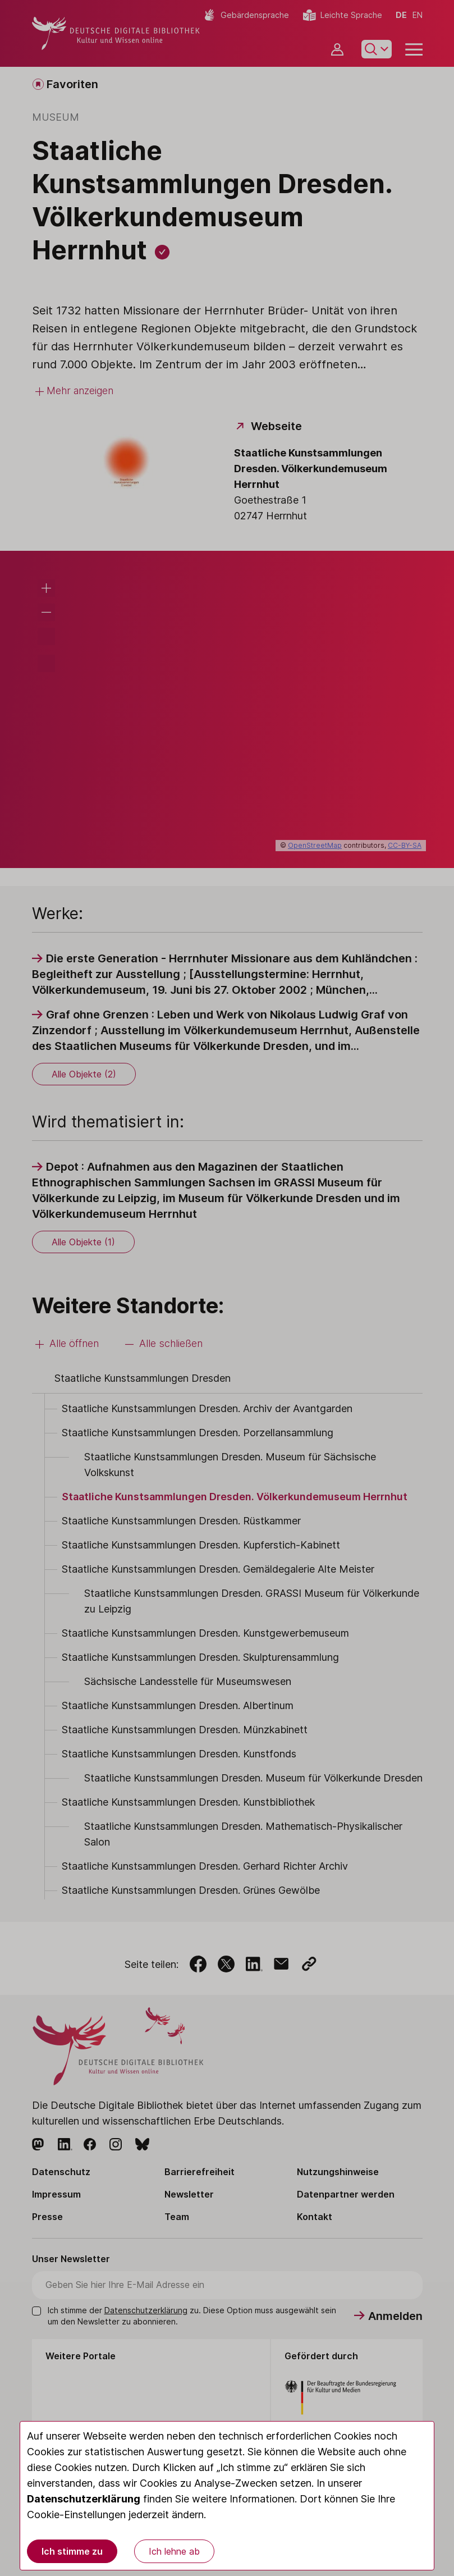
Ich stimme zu (72, 2551)
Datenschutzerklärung (83, 2499)
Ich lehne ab (174, 2551)
